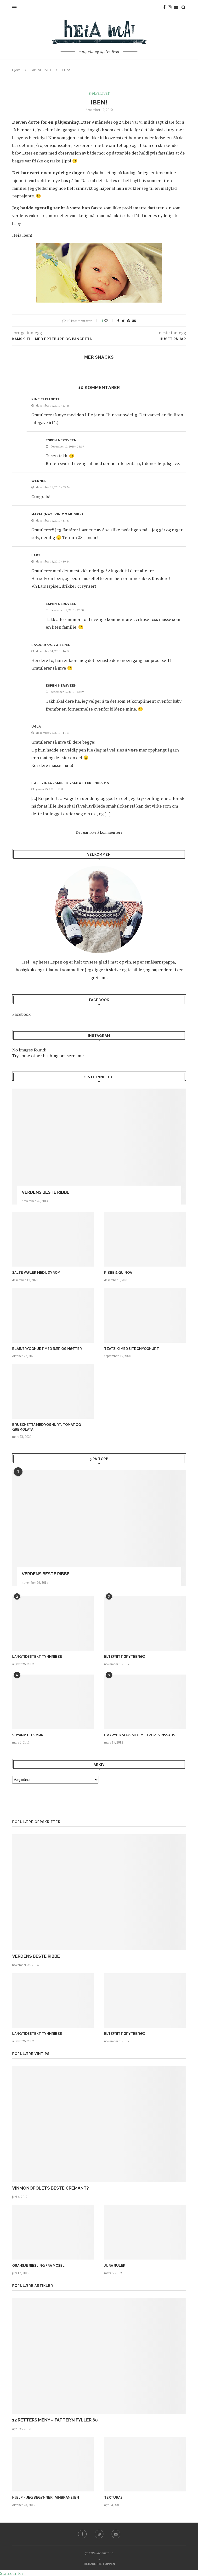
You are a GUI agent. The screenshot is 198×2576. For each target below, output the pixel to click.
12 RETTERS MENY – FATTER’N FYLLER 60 (55, 2419)
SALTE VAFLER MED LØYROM (36, 1272)
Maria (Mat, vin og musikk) (57, 514)
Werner (39, 481)
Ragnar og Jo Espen (51, 645)
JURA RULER (114, 2265)
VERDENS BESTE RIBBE (45, 1192)
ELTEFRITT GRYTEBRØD (124, 1656)
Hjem (16, 70)
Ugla (36, 726)
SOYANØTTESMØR (27, 1735)
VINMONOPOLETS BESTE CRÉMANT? (50, 2188)
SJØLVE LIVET (41, 70)
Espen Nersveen (61, 440)
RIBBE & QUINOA (118, 1272)
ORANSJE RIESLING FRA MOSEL (38, 2265)
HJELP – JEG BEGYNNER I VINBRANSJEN (45, 2497)
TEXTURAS (113, 2497)
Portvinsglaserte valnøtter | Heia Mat (71, 783)
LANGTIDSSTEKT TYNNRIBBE (37, 1656)
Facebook (21, 1014)
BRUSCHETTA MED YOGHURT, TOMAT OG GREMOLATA (46, 1427)
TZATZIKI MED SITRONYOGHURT (131, 1349)
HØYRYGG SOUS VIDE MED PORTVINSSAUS (139, 1735)
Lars (35, 555)
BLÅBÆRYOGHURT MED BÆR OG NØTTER (47, 1349)
